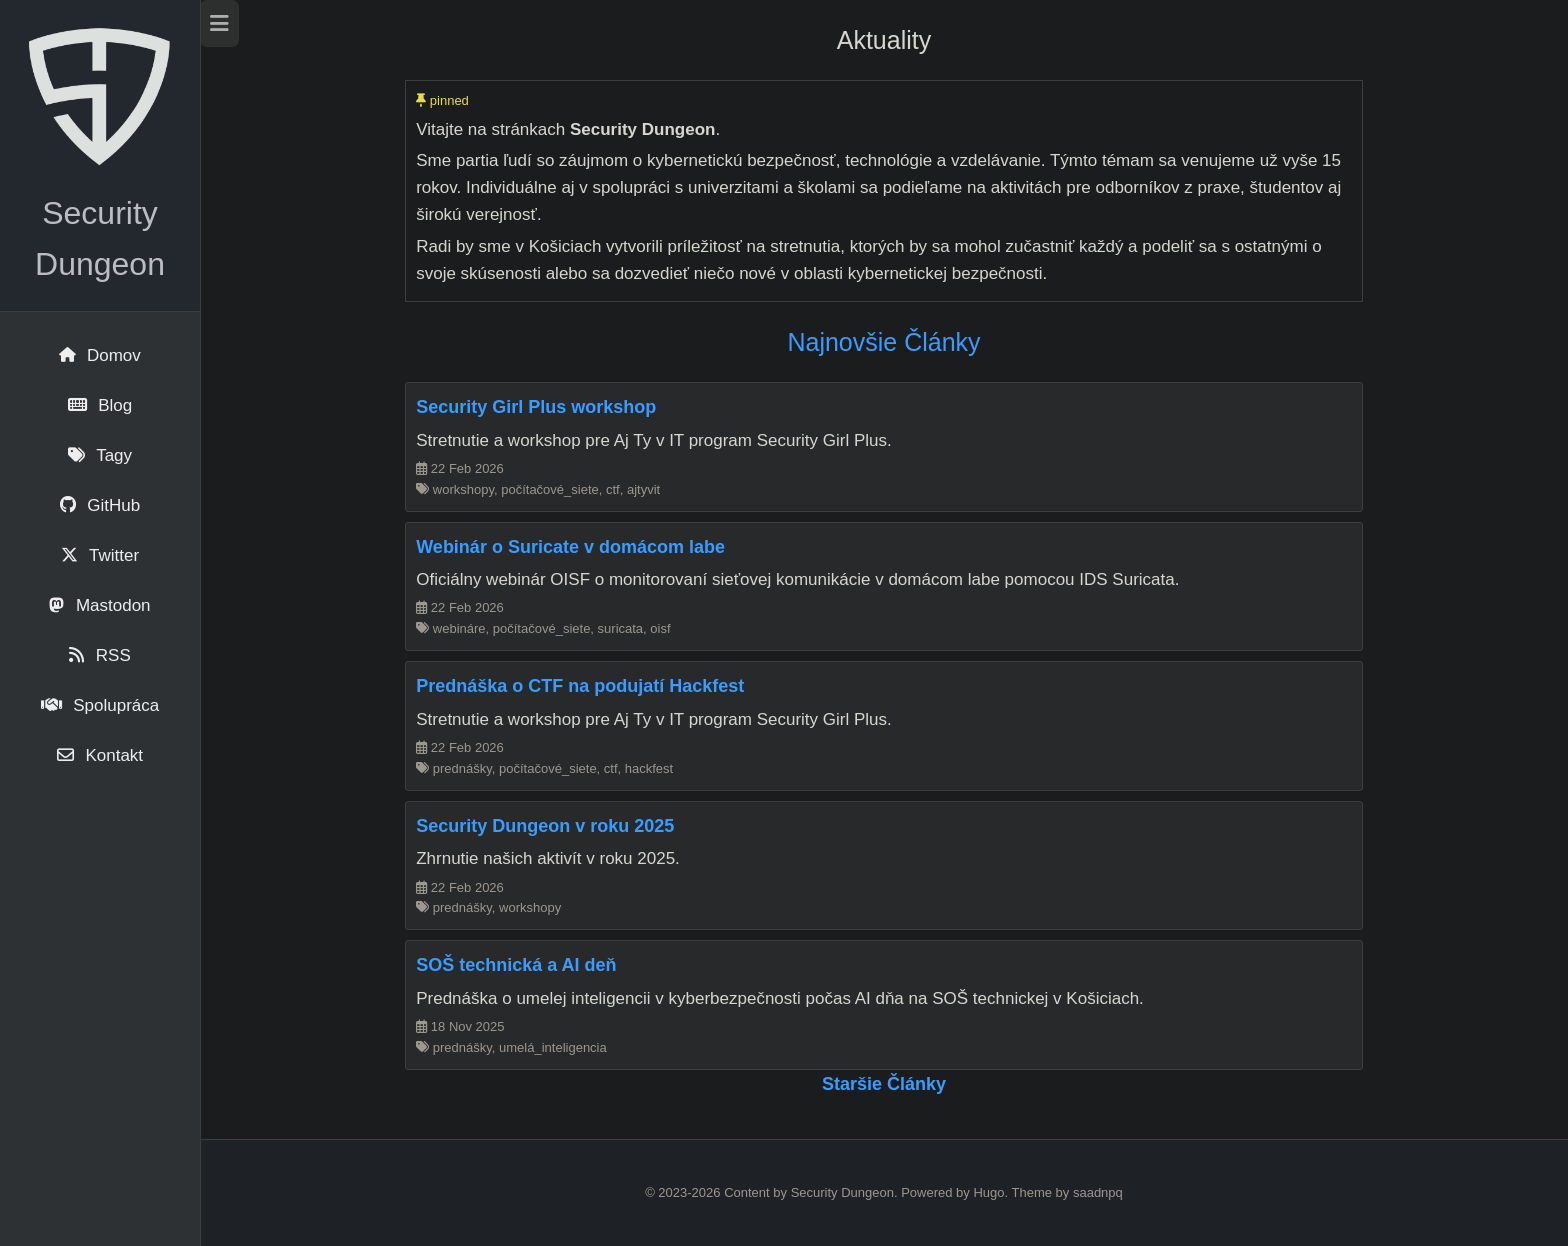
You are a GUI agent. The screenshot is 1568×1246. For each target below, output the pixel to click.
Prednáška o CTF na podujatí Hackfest (580, 686)
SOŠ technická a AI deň (516, 965)
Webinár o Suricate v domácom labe (570, 547)
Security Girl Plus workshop (536, 407)
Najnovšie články (883, 342)
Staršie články (884, 1084)
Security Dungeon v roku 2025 (545, 826)
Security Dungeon (100, 238)
